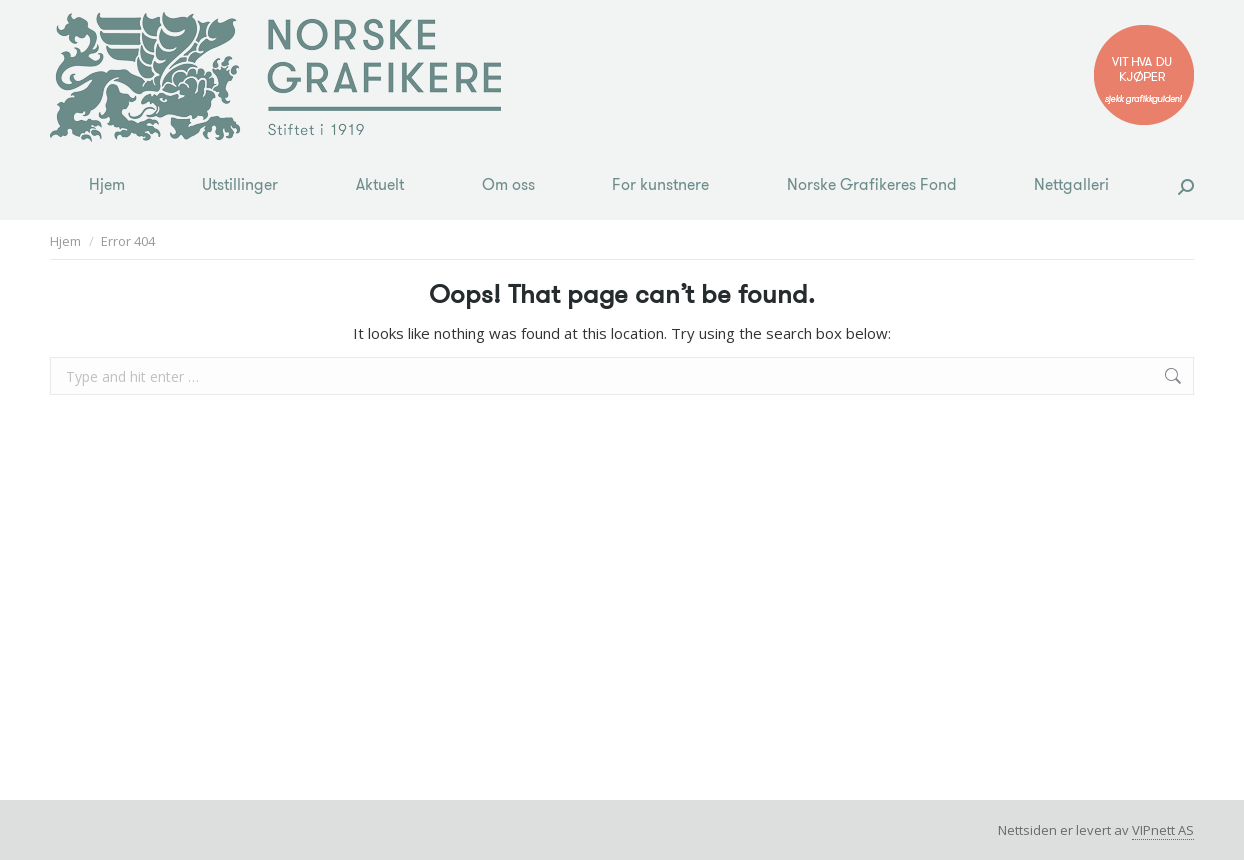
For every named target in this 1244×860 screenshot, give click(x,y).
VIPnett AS (1163, 830)
